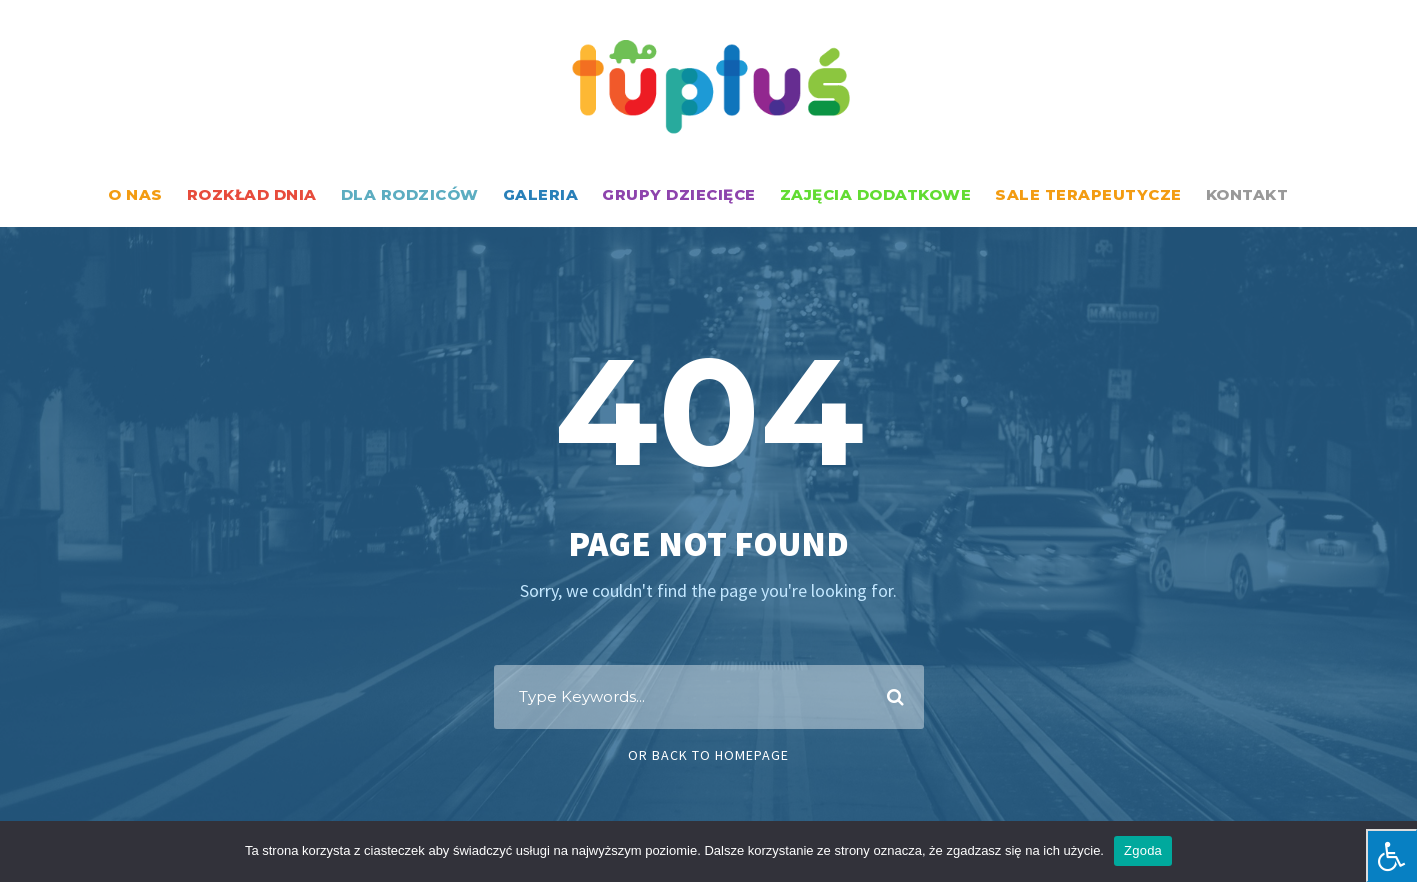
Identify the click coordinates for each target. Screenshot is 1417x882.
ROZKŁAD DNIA (252, 194)
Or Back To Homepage (708, 755)
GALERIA (541, 194)
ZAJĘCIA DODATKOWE (876, 194)
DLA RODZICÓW (410, 194)
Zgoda (1143, 850)
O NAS (135, 194)
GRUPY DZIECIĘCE (679, 194)
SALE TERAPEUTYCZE (1088, 194)
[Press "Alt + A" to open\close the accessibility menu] (1391, 855)
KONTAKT (1247, 194)
